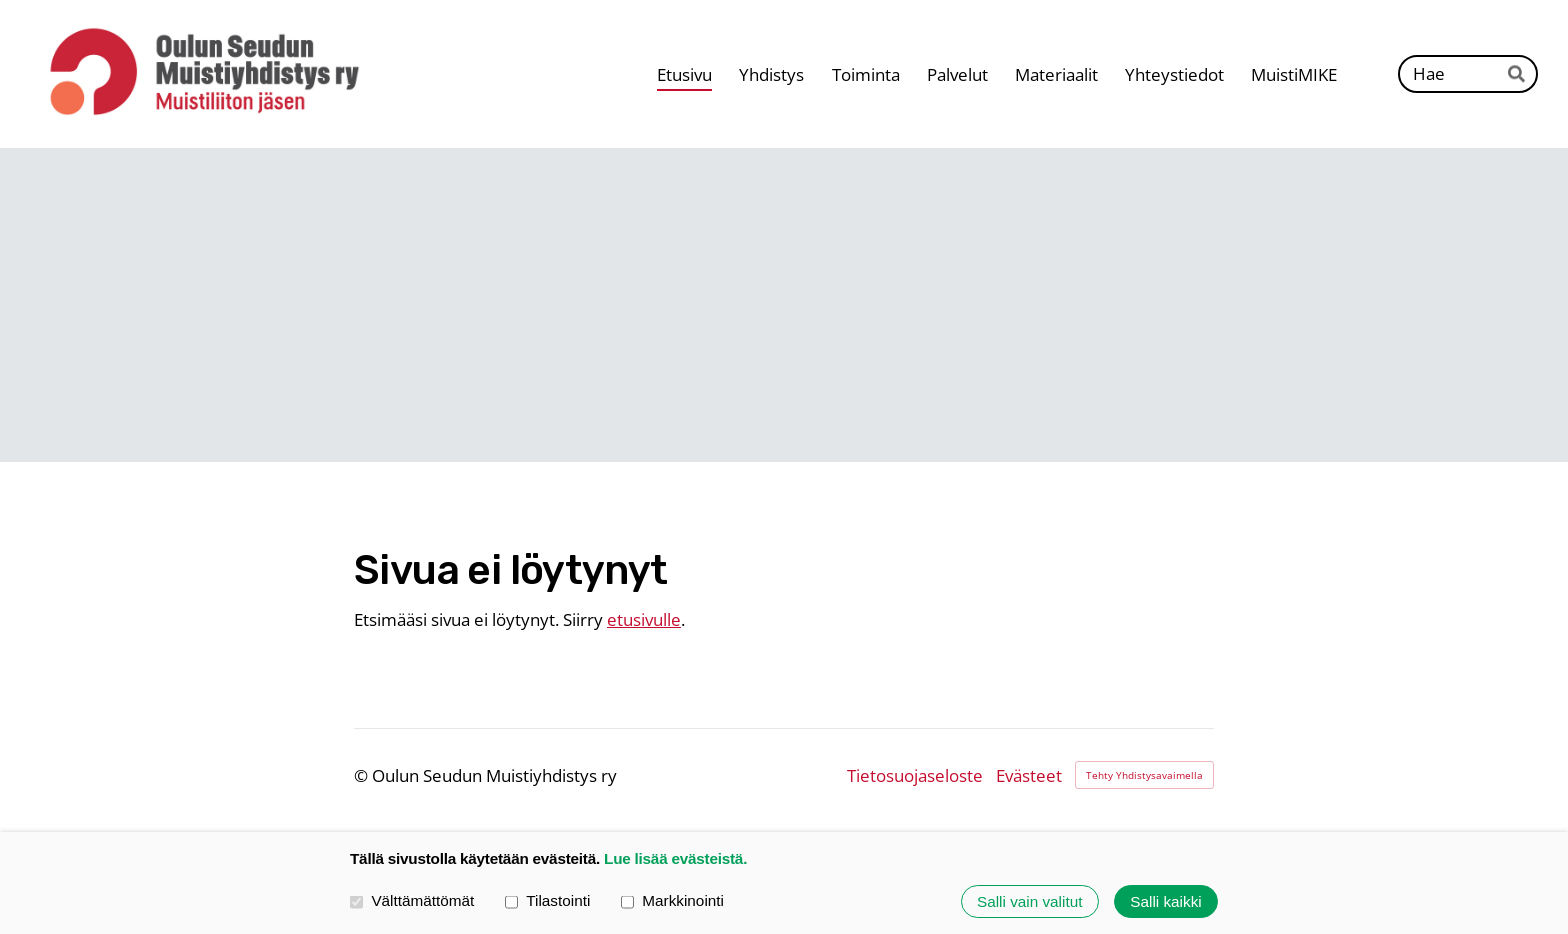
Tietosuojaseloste (915, 775)
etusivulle (644, 619)
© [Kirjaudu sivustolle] (363, 775)
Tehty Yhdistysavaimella (1144, 775)
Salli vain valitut (1029, 901)
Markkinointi (672, 901)
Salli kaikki (1165, 901)
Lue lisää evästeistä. (675, 858)
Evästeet (1029, 775)
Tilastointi (547, 901)
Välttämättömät (412, 901)
